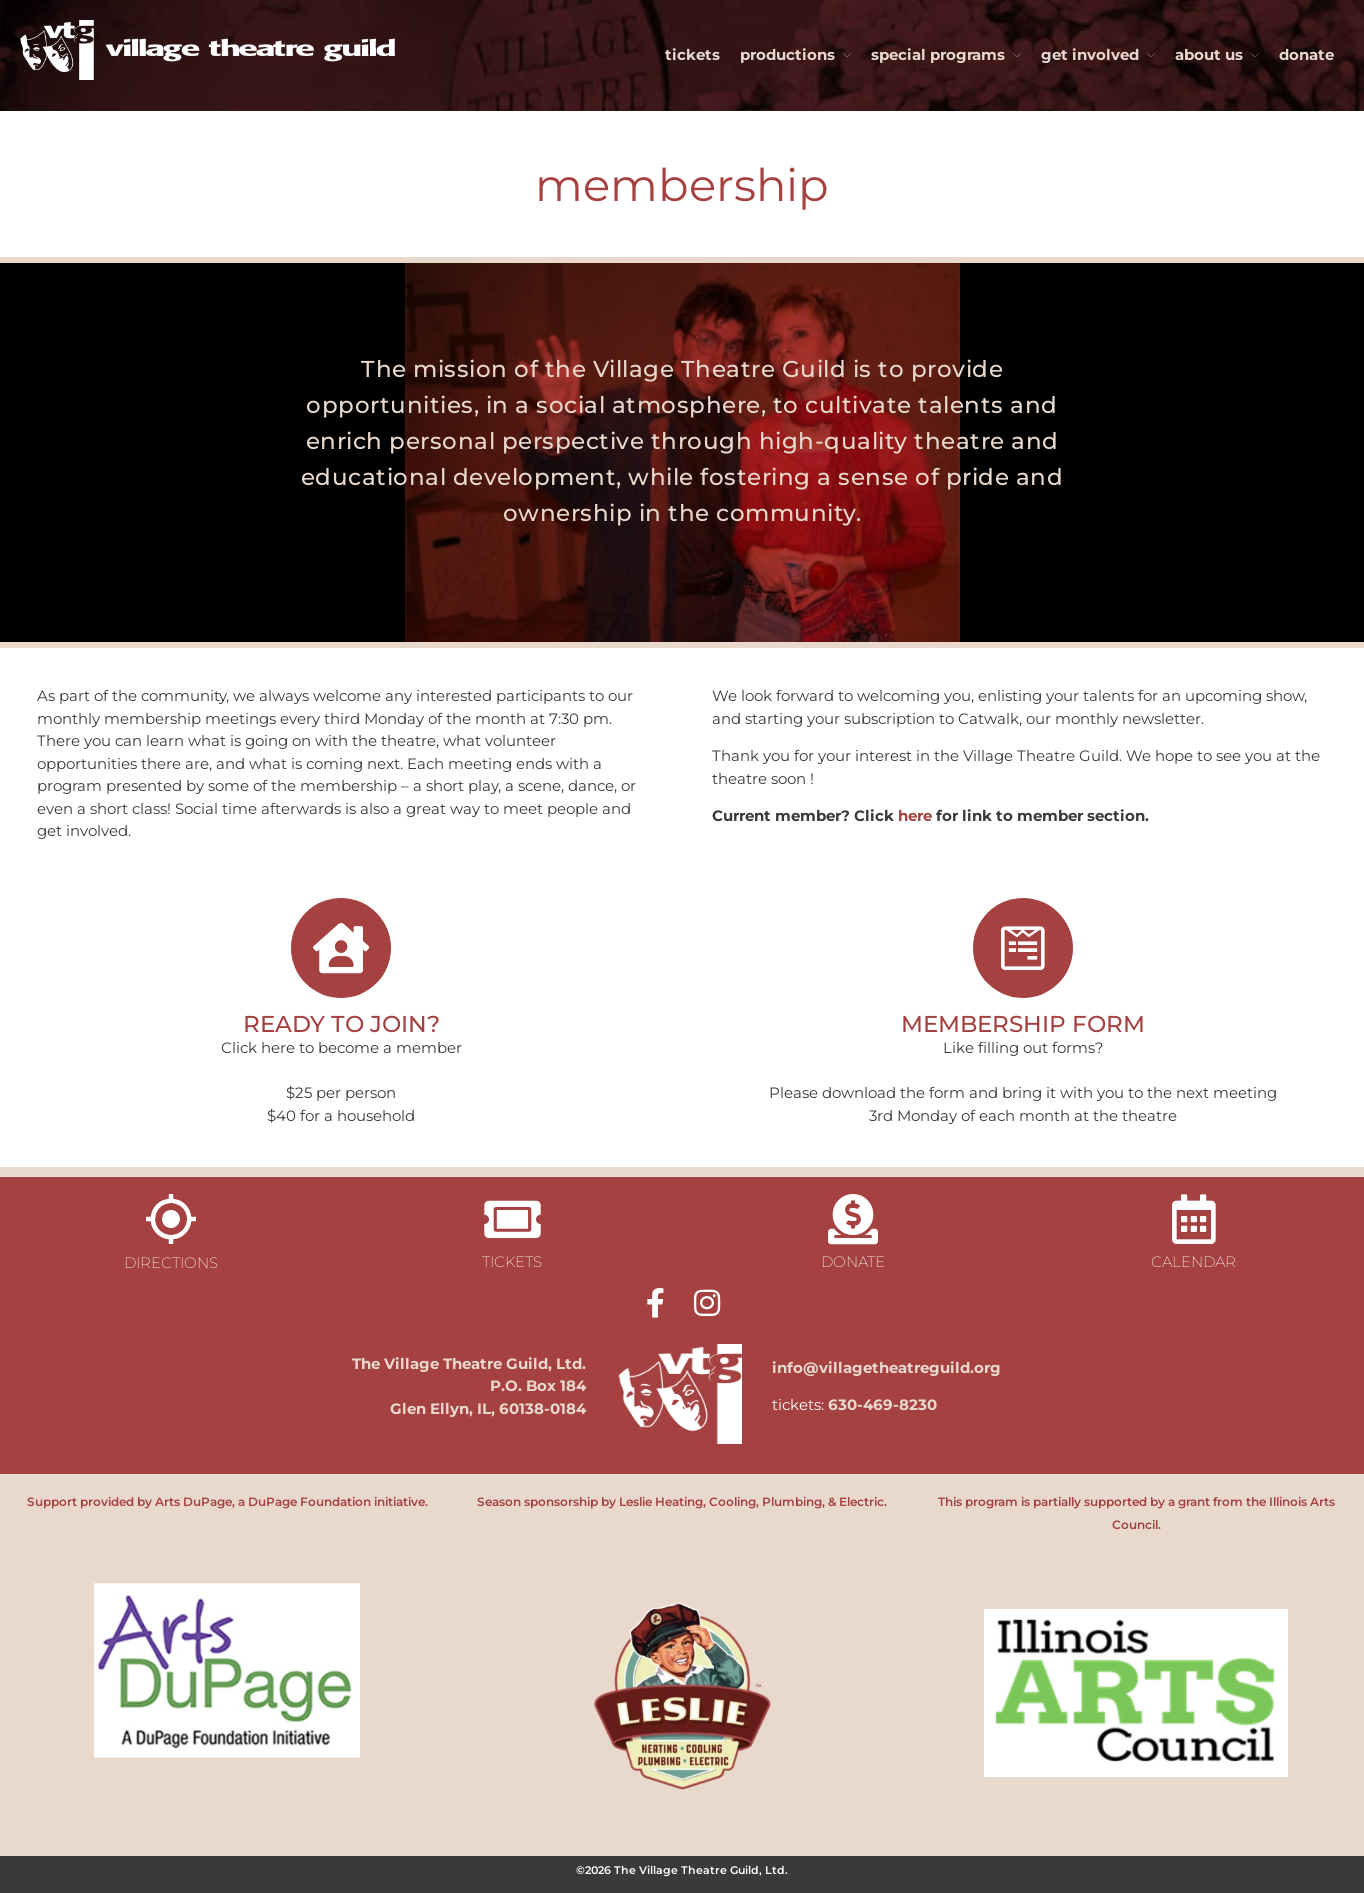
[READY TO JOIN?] (341, 948)
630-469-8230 (882, 1404)
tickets (692, 54)
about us (1209, 54)
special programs (938, 54)
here (915, 815)
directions (171, 1262)
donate (1306, 54)
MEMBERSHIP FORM (1023, 1023)
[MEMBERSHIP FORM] (1023, 948)
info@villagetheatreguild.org (886, 1367)
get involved (1090, 54)
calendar (1193, 1261)
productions (787, 54)
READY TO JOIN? (341, 1023)
